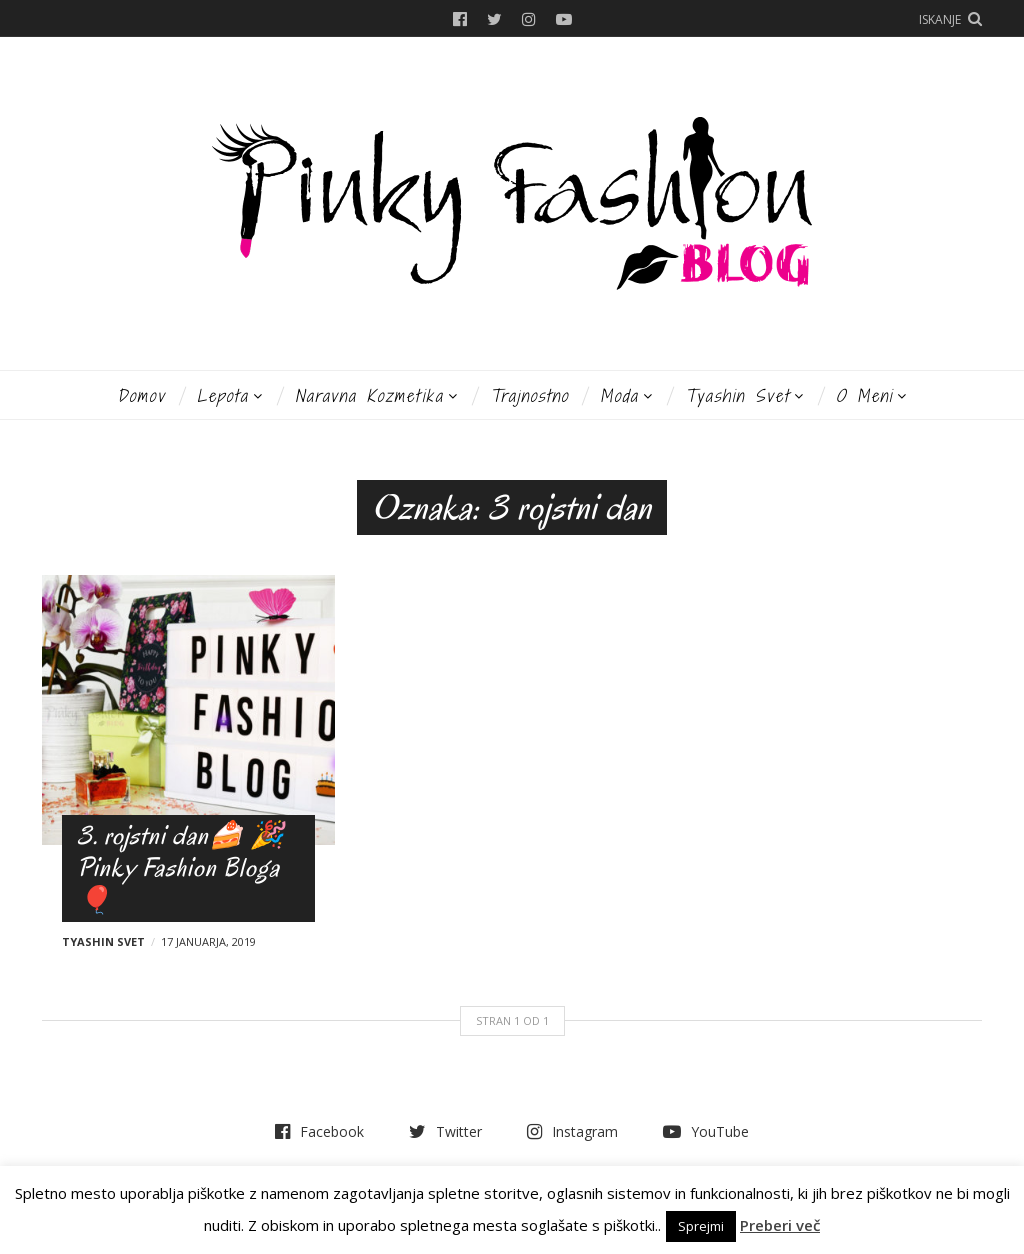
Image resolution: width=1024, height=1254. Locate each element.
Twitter (494, 19)
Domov (141, 395)
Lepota (223, 395)
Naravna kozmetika (369, 395)
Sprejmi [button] (701, 1226)
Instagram (529, 19)
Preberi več (780, 1225)
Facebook (460, 19)
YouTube (564, 19)
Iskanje (940, 19)
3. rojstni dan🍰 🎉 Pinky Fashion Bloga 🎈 (181, 868)
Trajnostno (529, 395)
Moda (619, 395)
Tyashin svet (737, 395)
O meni (864, 395)
